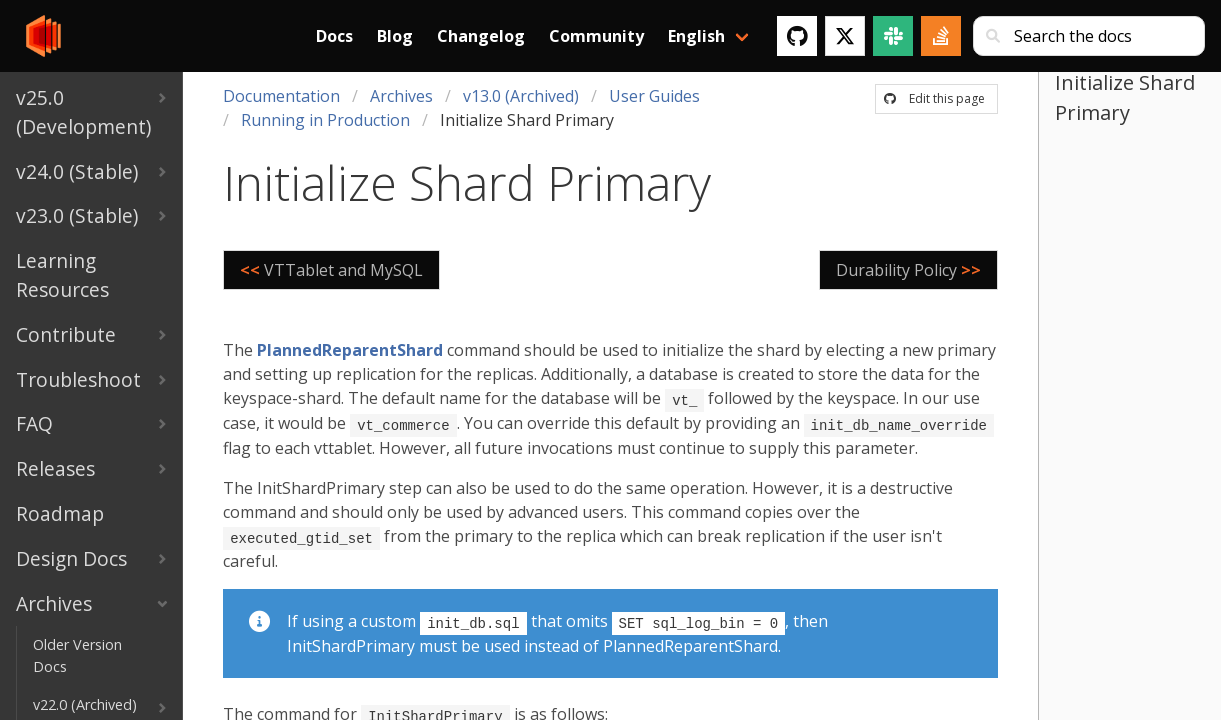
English (696, 36)
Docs (334, 36)
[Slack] (893, 36)
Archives (401, 96)
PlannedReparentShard (350, 350)
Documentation (281, 96)
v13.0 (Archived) (521, 96)
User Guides (654, 96)
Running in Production (325, 120)
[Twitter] (845, 36)
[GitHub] (797, 36)
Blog (395, 36)
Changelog (481, 36)
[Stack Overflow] (941, 36)
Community (596, 36)
